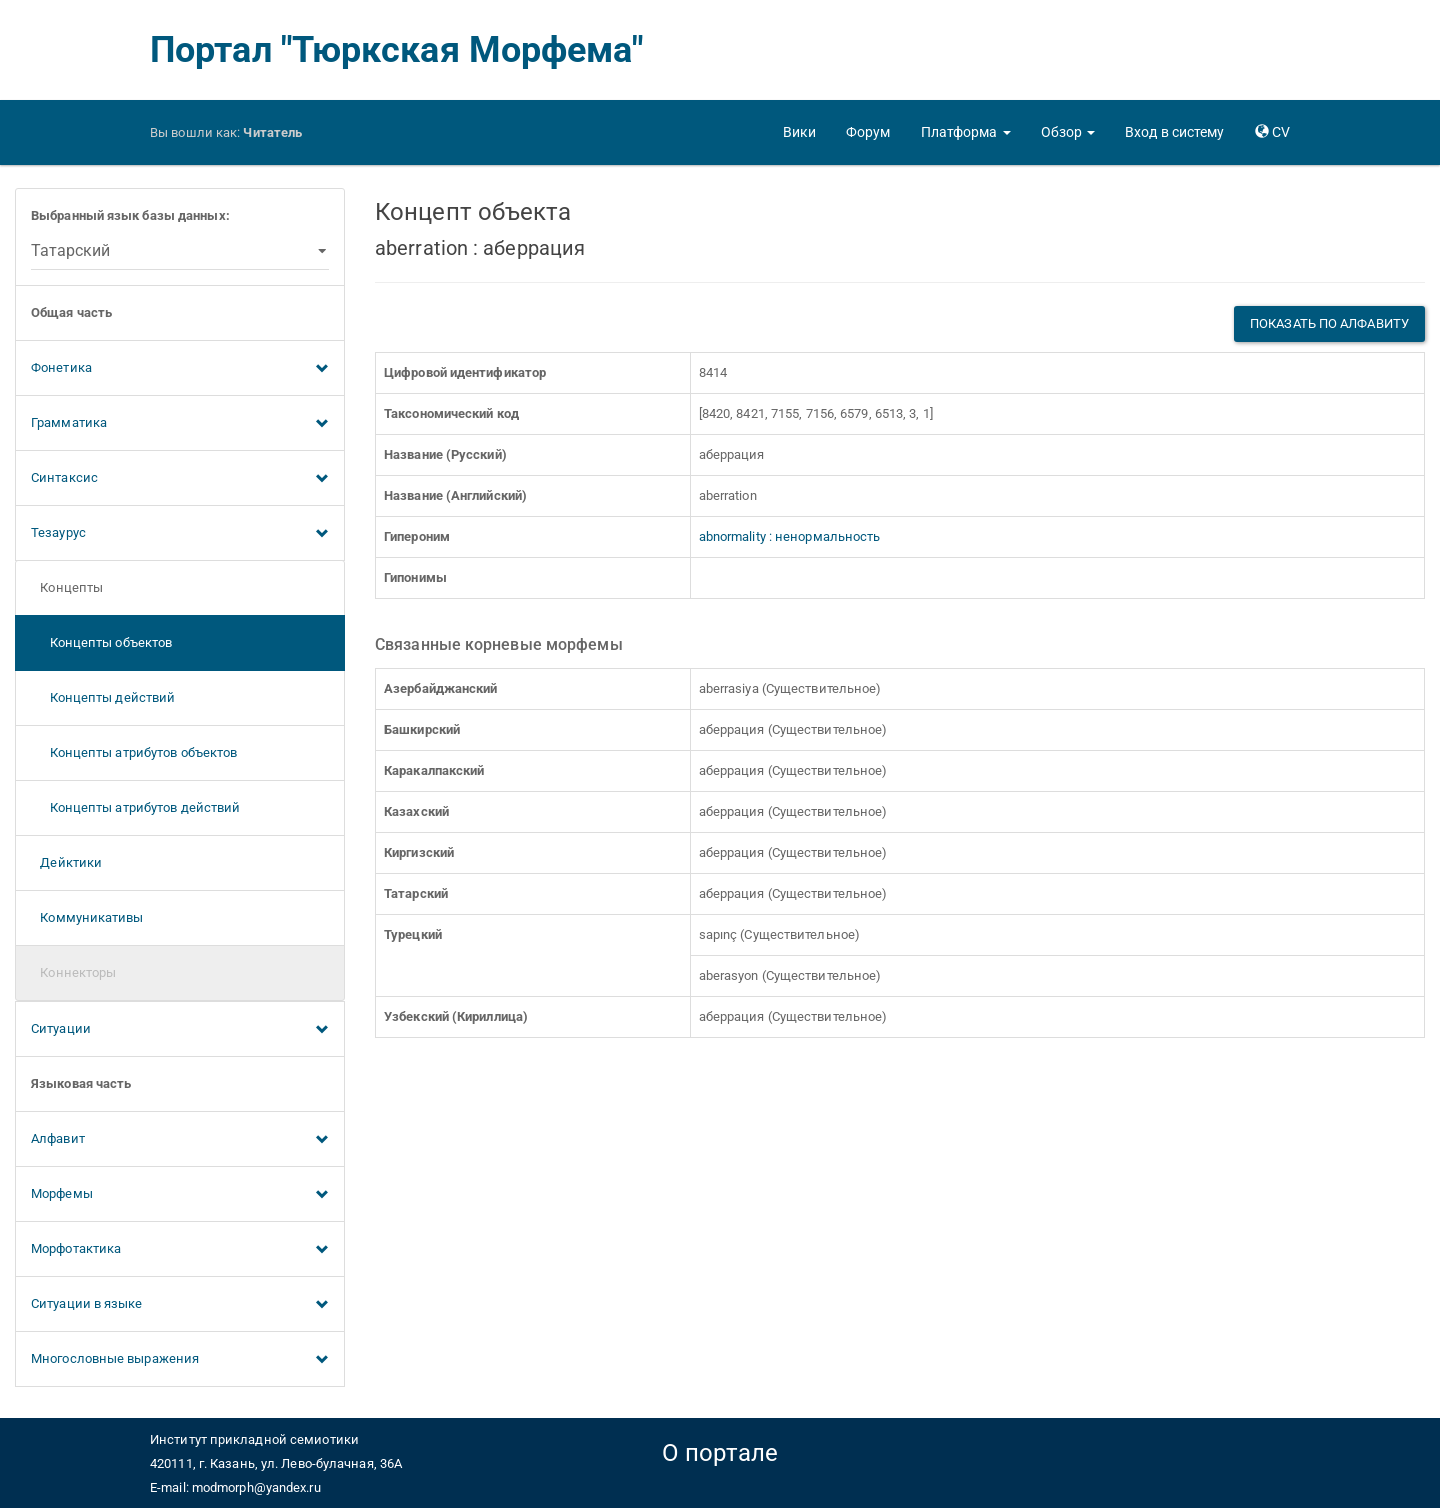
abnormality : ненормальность (790, 536)
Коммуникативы (87, 917)
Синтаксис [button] (180, 479)
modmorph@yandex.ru (256, 1487)
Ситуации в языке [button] (180, 1305)
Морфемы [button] (180, 1195)
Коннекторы (73, 972)
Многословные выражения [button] (180, 1360)
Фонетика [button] (180, 369)
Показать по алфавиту (1329, 323)
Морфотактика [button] (180, 1250)
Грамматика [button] (180, 424)
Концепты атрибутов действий (135, 807)
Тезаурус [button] (180, 534)
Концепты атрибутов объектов (134, 752)
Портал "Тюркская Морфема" (397, 50)
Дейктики (66, 862)
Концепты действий (103, 697)
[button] (966, 132)
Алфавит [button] (180, 1140)
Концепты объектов (101, 642)
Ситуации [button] (180, 1030)
